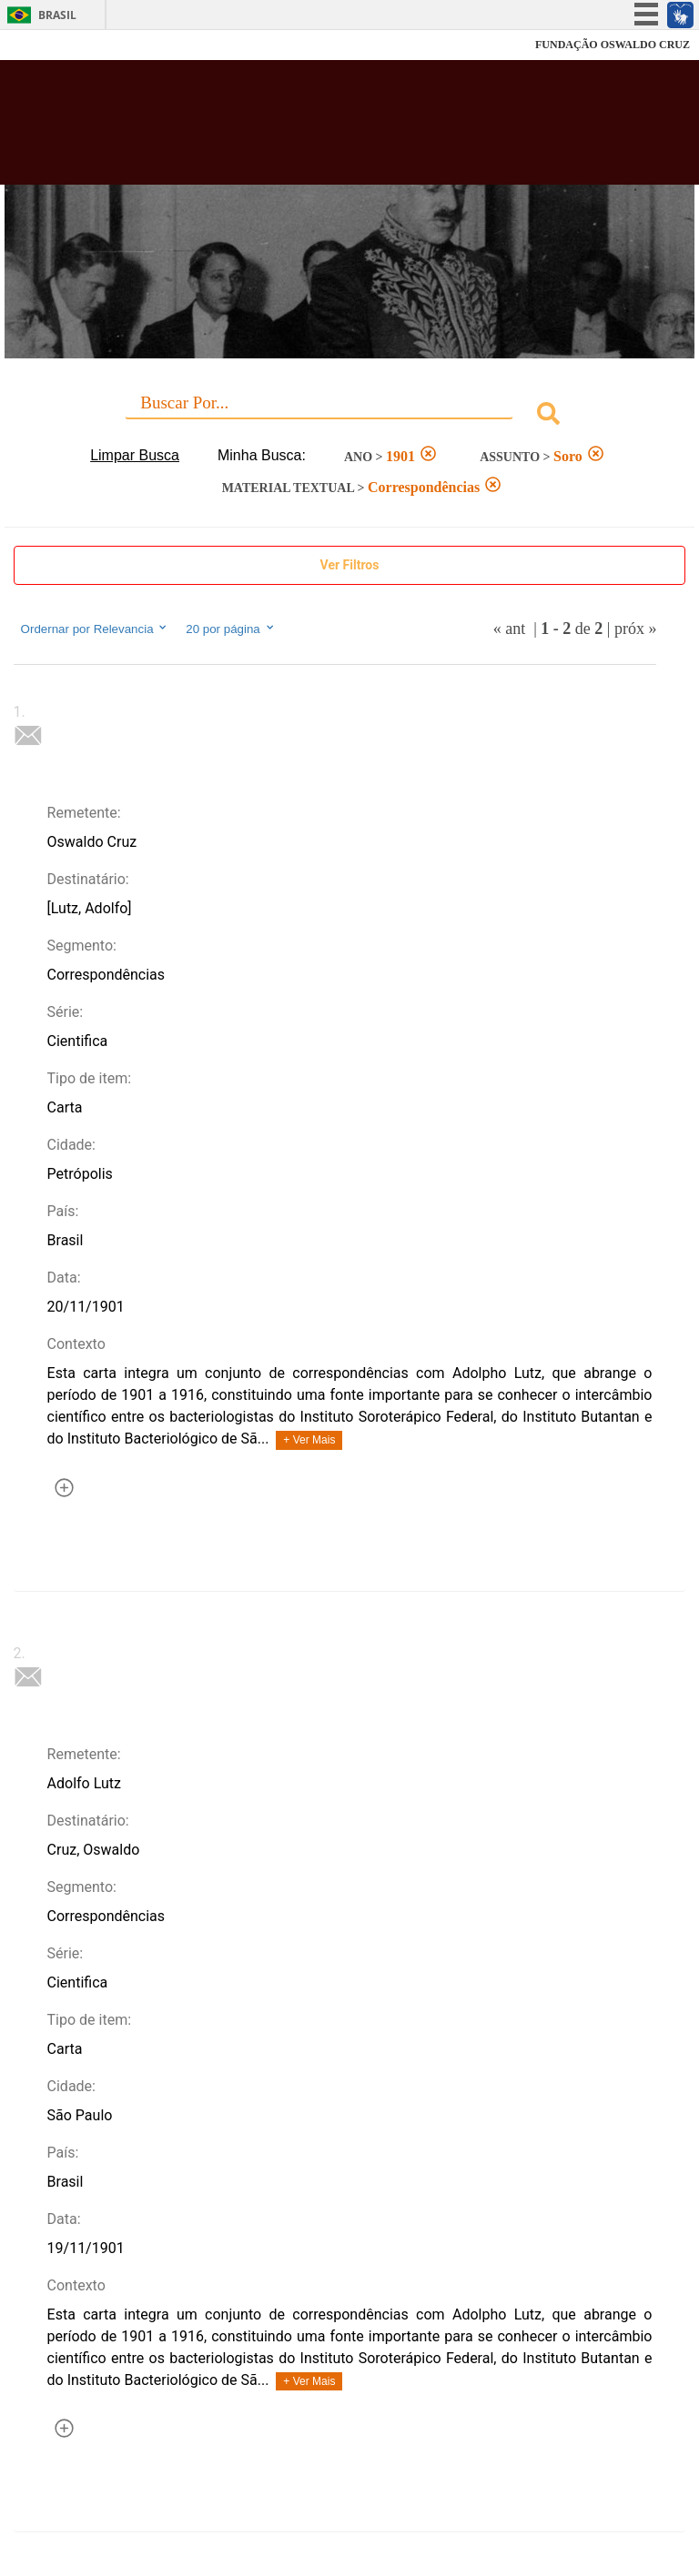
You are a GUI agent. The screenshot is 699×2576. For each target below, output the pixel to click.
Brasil (57, 15)
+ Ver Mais (309, 1440)
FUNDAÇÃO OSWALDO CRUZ (612, 44)
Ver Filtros (350, 565)
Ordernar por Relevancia (95, 628)
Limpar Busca (134, 455)
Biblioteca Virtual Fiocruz (306, 129)
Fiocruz (54, 45)
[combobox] (350, 416)
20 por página (231, 628)
